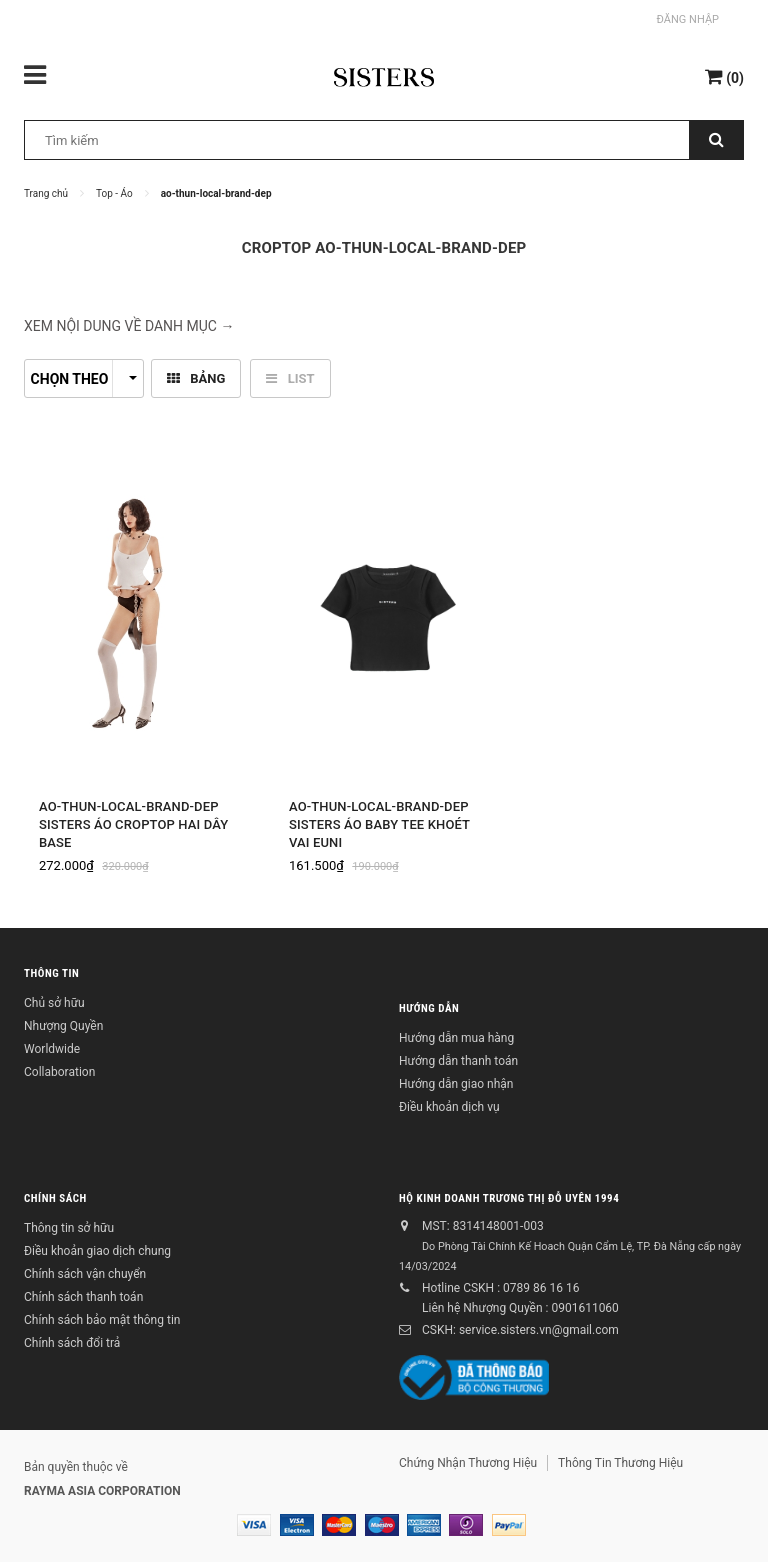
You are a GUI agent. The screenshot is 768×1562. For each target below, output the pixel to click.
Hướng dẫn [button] (429, 1008)
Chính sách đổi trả (72, 1343)
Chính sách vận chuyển (85, 1274)
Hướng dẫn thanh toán (458, 1061)
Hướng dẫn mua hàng (456, 1038)
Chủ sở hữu (54, 1003)
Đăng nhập (688, 19)
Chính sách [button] (55, 1198)
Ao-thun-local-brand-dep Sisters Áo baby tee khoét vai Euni (379, 824)
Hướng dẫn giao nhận (456, 1084)
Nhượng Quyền (63, 1026)
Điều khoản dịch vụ (449, 1107)
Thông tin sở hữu (69, 1228)
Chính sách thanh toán (83, 1297)
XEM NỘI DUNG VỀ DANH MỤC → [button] (129, 326)
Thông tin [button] (51, 973)
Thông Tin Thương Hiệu (620, 1463)
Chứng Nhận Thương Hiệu (468, 1463)
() (724, 76)
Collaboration (59, 1072)
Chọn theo (84, 379)
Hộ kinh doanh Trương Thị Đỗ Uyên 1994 (509, 1198)
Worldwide (52, 1049)
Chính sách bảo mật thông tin (102, 1320)
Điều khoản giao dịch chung (97, 1251)
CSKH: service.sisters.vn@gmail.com (520, 1330)
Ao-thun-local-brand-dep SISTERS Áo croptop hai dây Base (133, 824)
